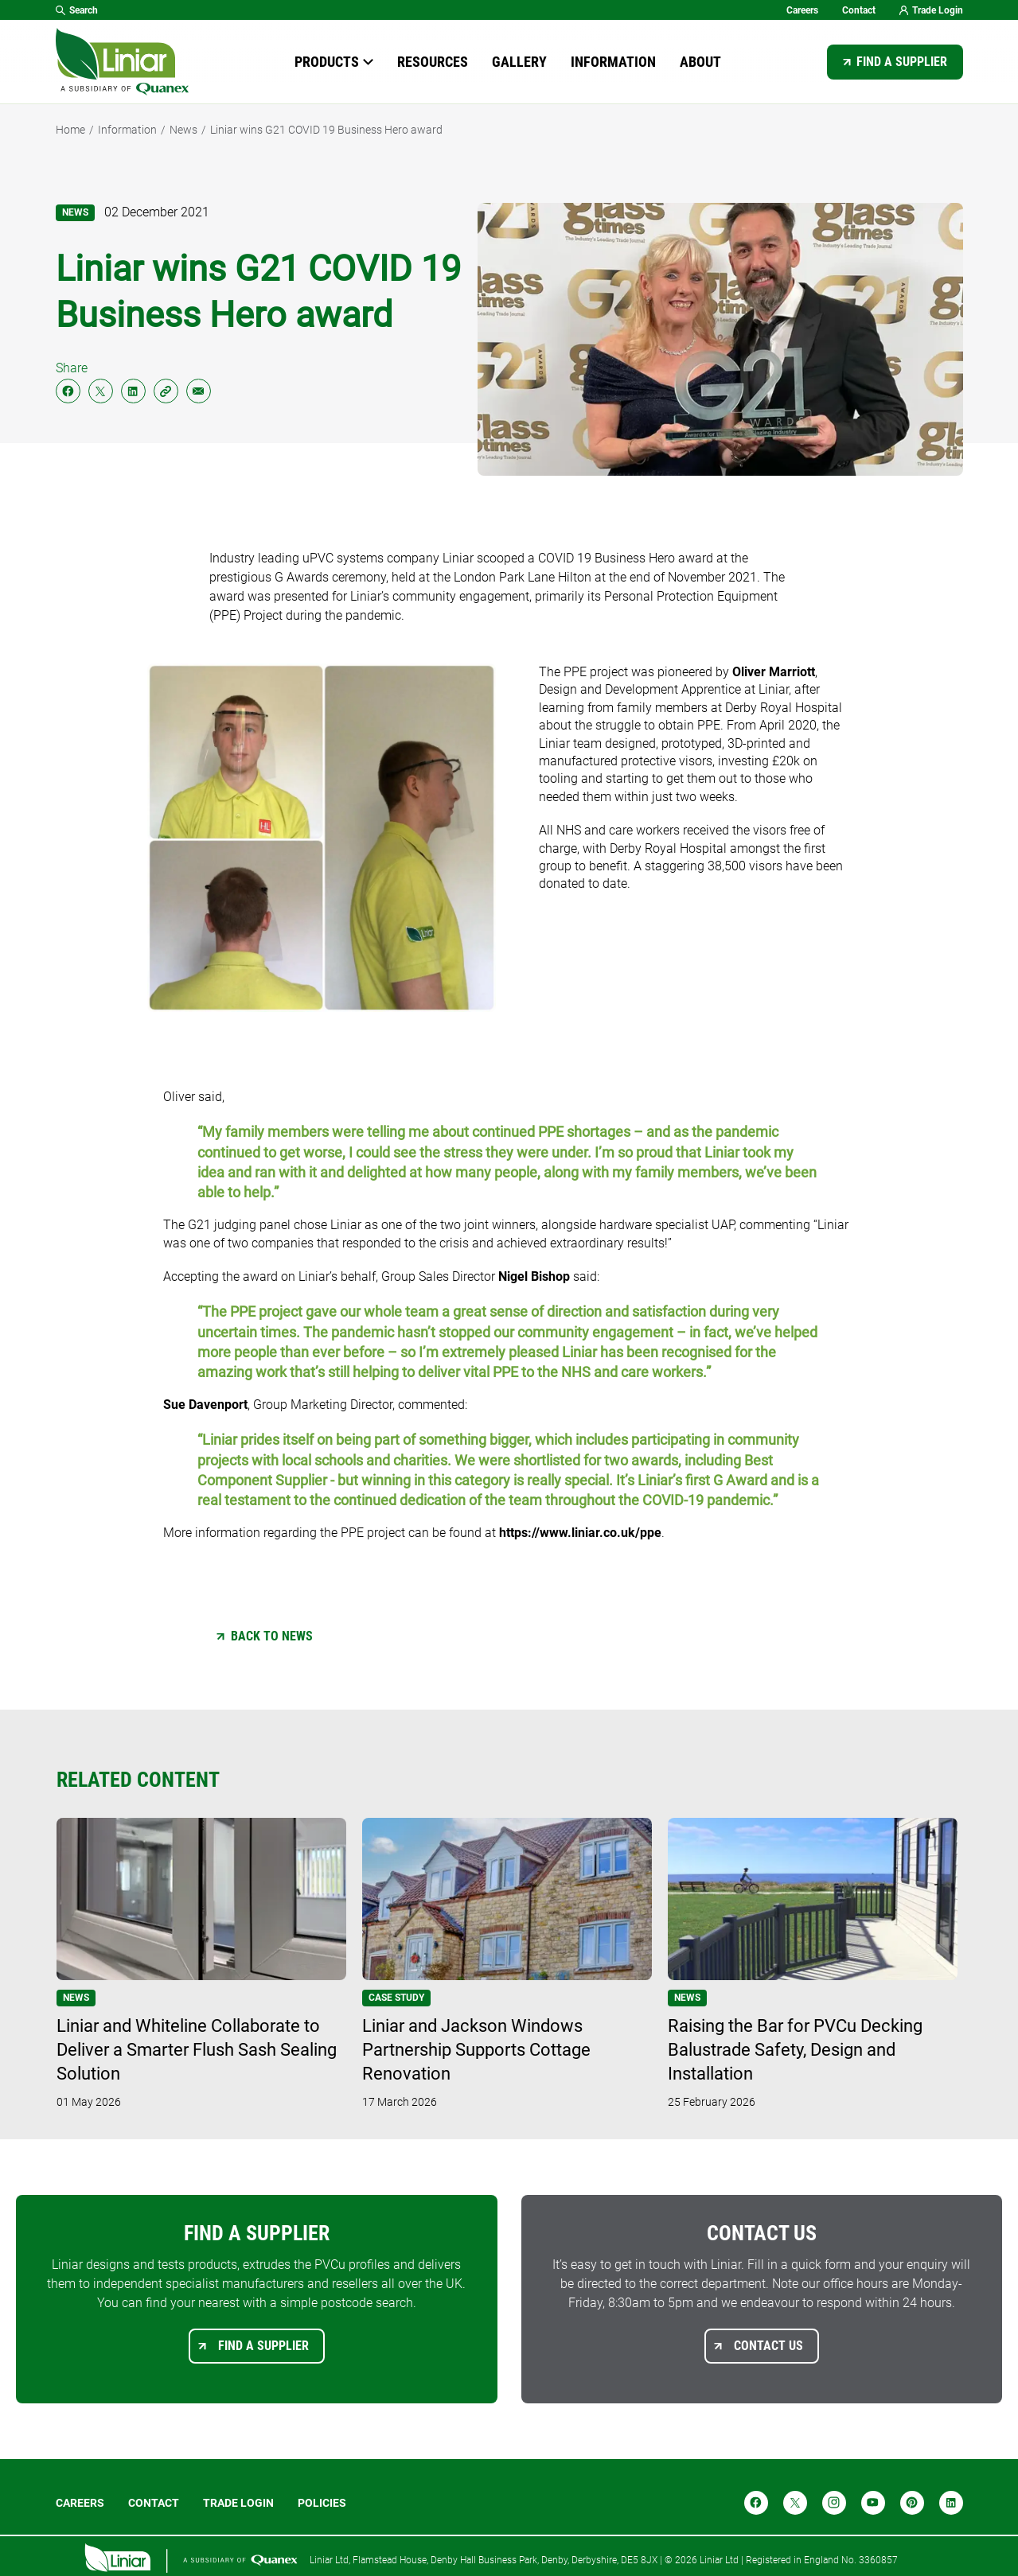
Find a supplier (901, 61)
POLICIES (322, 2502)
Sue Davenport (205, 1404)
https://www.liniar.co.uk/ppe (580, 1532)
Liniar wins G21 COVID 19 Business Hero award (326, 129)
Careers (802, 10)
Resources (432, 61)
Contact (859, 10)
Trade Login (931, 10)
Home (70, 129)
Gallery (519, 61)
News (183, 129)
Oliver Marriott (773, 671)
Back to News (272, 1636)
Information (613, 61)
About (700, 61)
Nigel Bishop (534, 1276)
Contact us (768, 2345)
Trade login (238, 2502)
